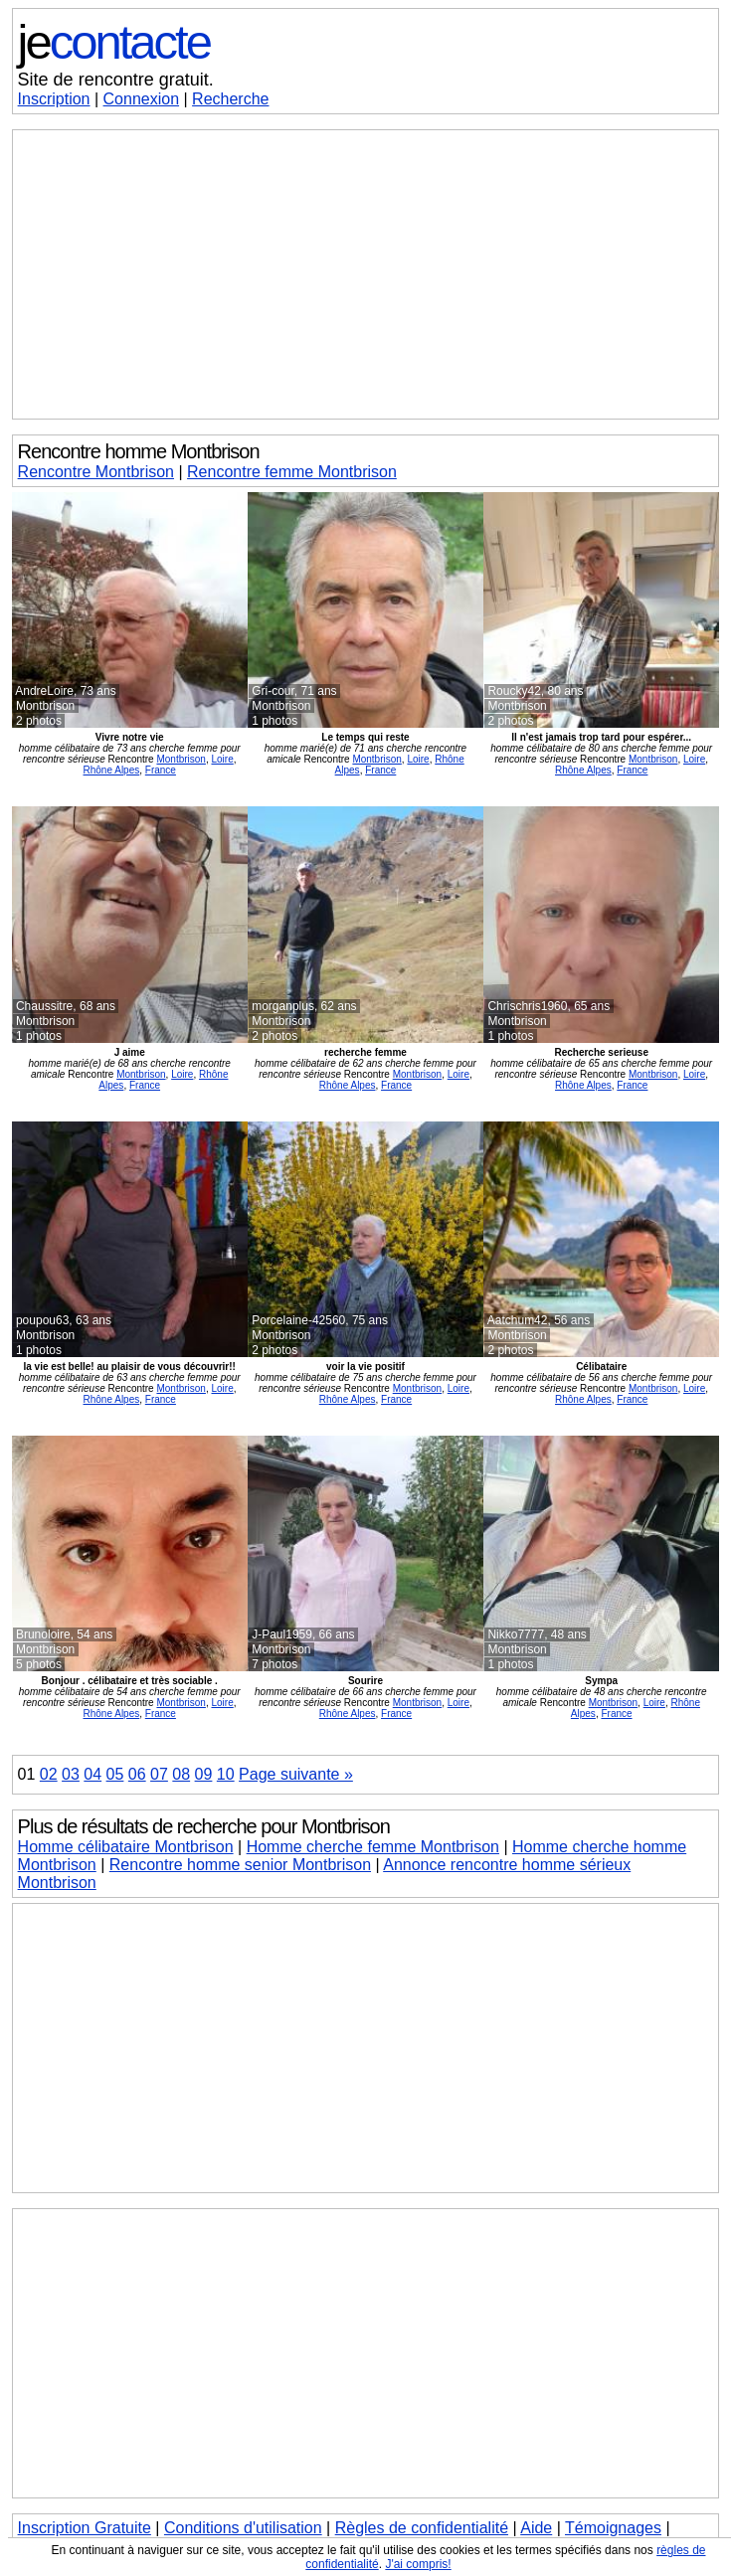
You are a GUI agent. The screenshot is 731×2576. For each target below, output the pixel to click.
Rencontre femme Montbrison (292, 471)
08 (181, 1774)
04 (92, 1774)
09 (204, 1774)
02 (49, 1774)
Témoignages (613, 2527)
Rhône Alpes (112, 770)
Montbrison (180, 759)
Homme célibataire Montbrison (126, 1846)
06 (137, 1774)
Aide (536, 2527)
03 (71, 1774)
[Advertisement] (366, 274)
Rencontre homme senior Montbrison (240, 1864)
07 (159, 1774)
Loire (222, 759)
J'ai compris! (418, 2564)
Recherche (230, 98)
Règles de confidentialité (421, 2527)
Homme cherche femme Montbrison (373, 1846)
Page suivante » (296, 1774)
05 (115, 1774)
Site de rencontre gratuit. (116, 79)
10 (226, 1774)
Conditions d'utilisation (243, 2527)
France (160, 770)
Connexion (141, 98)
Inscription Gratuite (84, 2527)
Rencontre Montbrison (96, 471)
